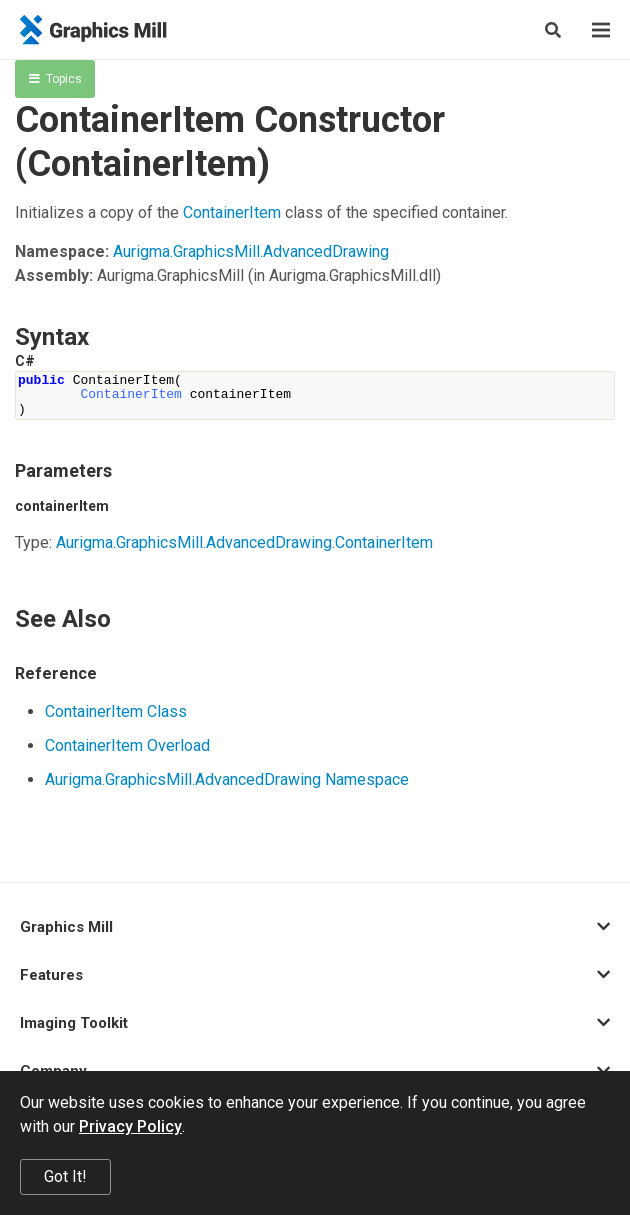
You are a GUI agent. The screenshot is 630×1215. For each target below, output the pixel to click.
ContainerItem (232, 212)
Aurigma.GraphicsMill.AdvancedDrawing (251, 251)
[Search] (553, 30)
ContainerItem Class (116, 711)
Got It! (65, 1176)
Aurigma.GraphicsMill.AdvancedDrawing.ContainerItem (244, 542)
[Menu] (601, 30)
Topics (55, 79)
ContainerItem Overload (127, 745)
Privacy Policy (130, 1126)
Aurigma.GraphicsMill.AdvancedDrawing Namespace (227, 779)
